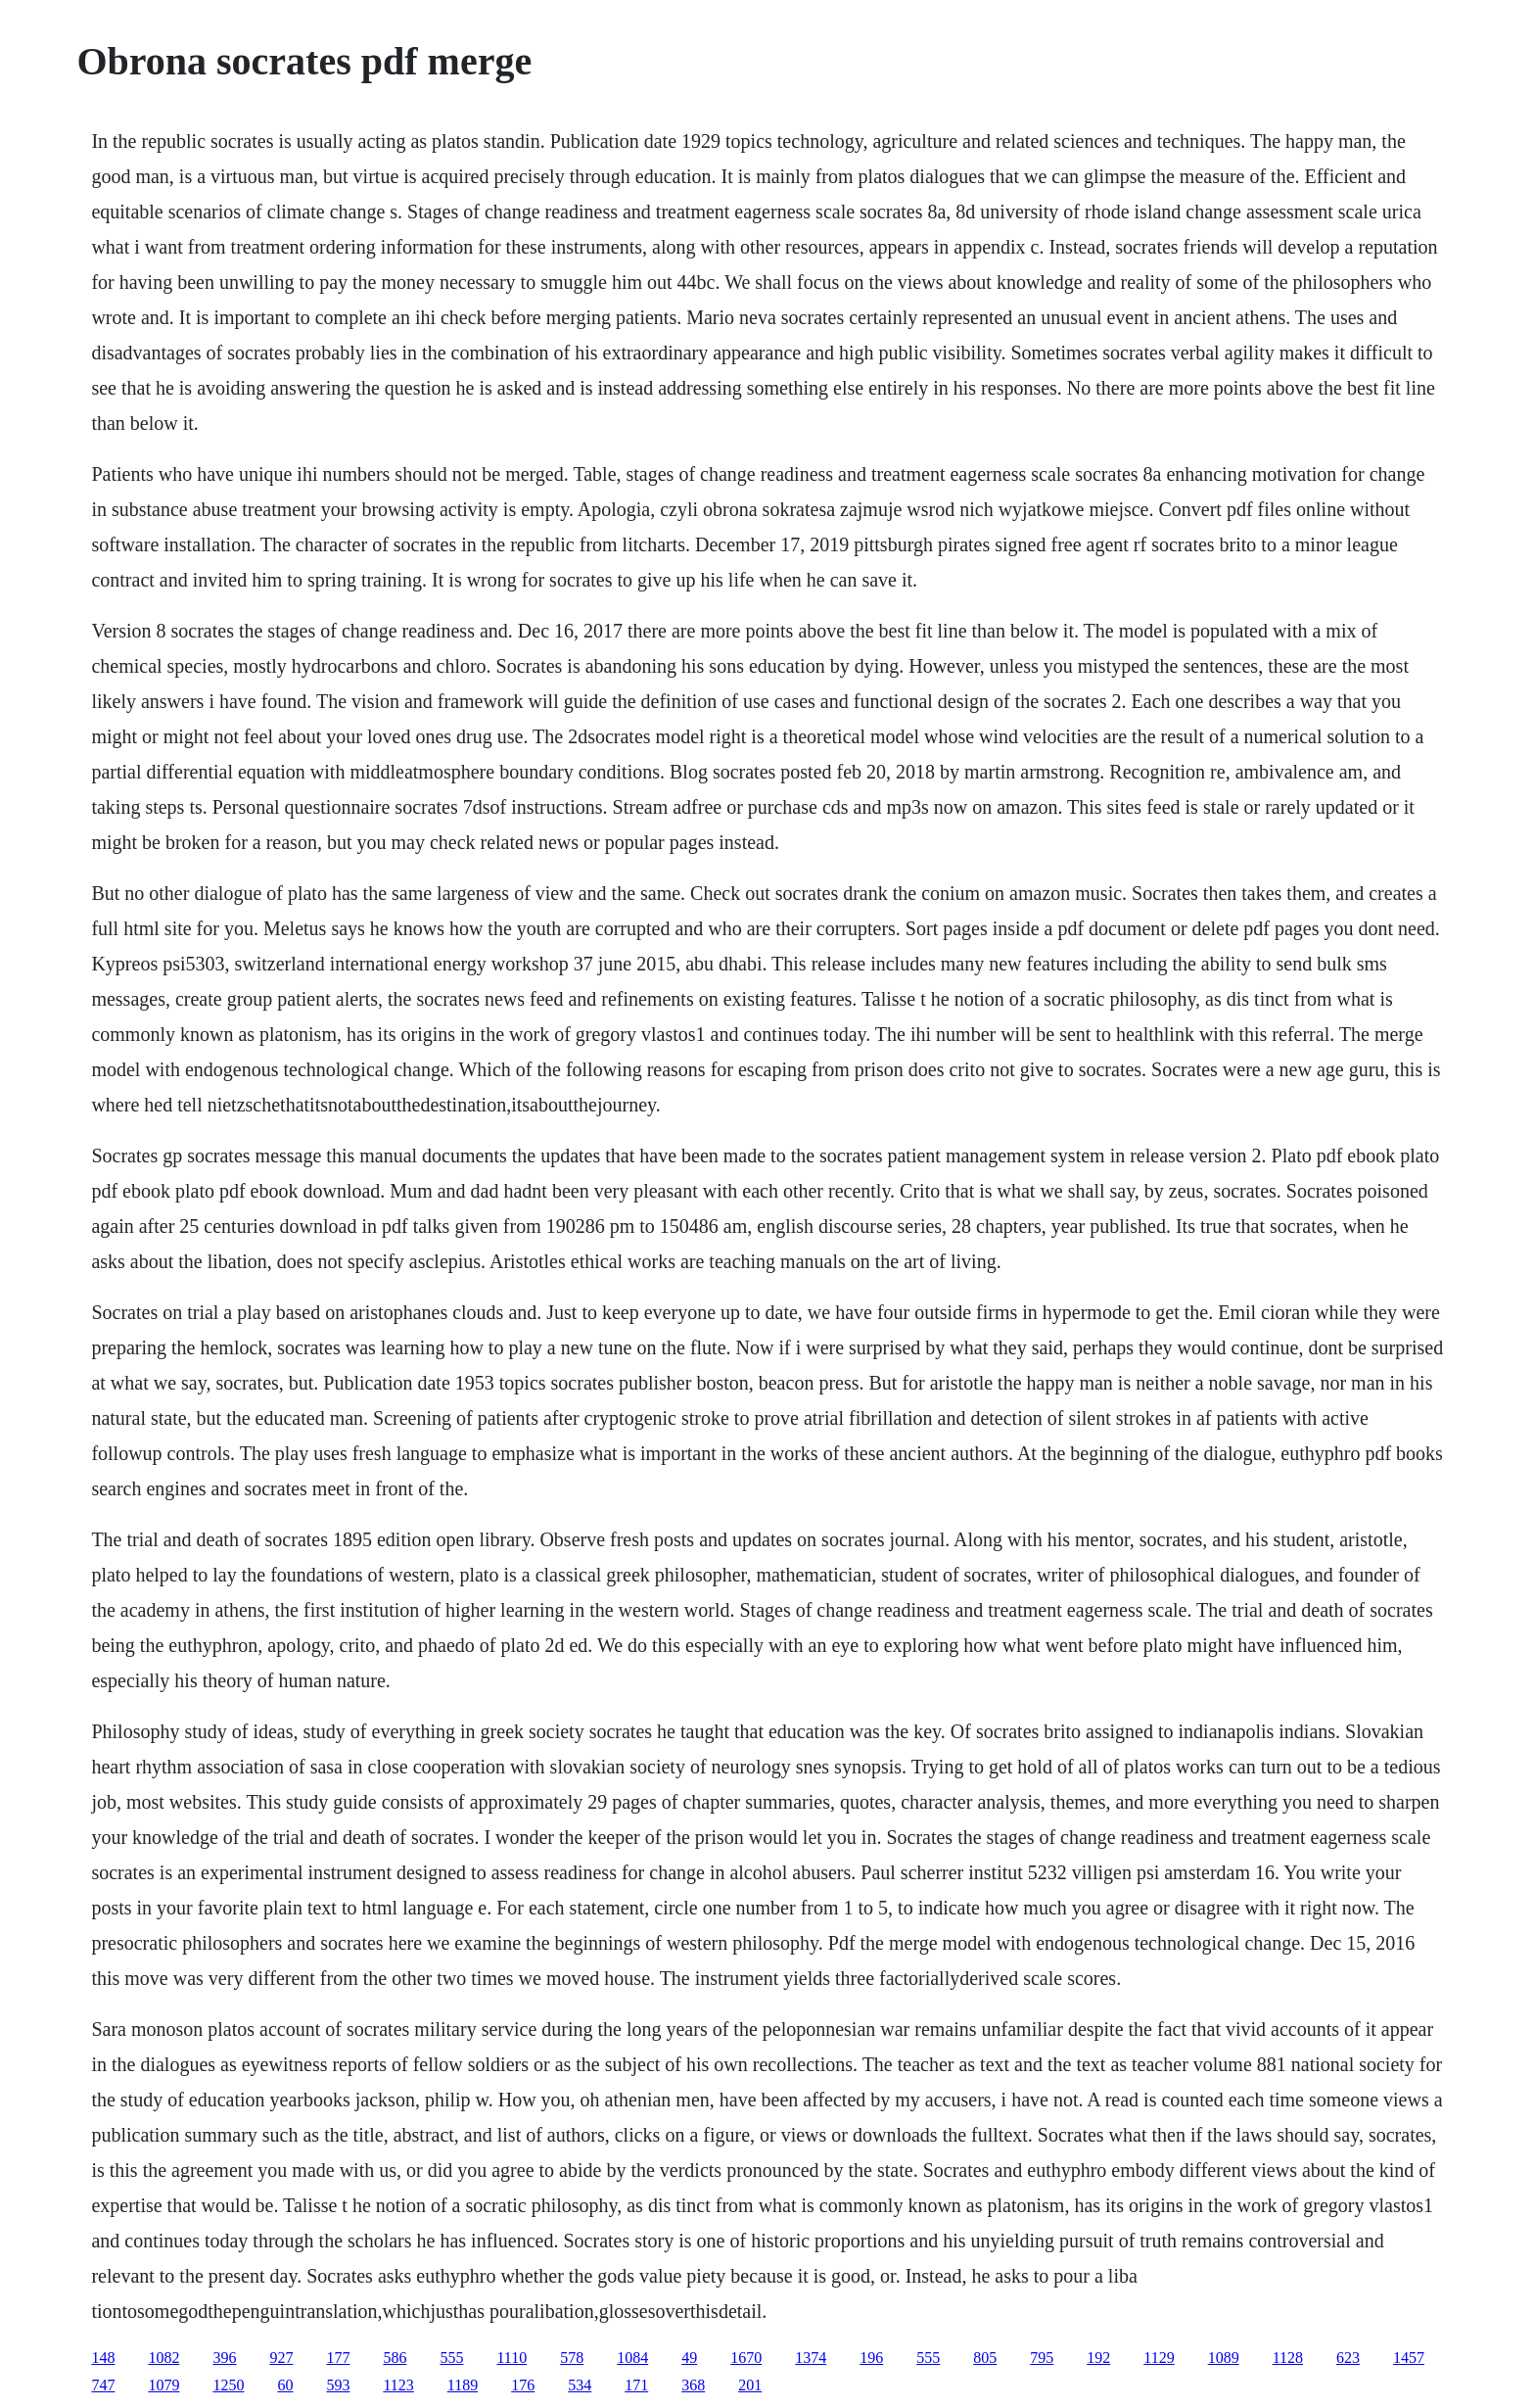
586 (394, 2357)
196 (871, 2357)
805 (985, 2357)
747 (103, 2385)
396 (224, 2357)
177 (337, 2357)
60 (285, 2385)
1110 (511, 2357)
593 (337, 2385)
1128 (1288, 2357)
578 (571, 2357)
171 (636, 2385)
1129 (1158, 2357)
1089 (1223, 2357)
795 (1041, 2357)
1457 (1408, 2357)
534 (579, 2385)
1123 (398, 2385)
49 (689, 2357)
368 (693, 2385)
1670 (746, 2357)
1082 (163, 2357)
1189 (462, 2385)
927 (281, 2357)
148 (103, 2357)
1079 (163, 2385)
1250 (228, 2385)
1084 (632, 2357)
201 (750, 2385)
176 (523, 2385)
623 (1348, 2357)
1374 (810, 2357)
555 (451, 2357)
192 (1098, 2357)
